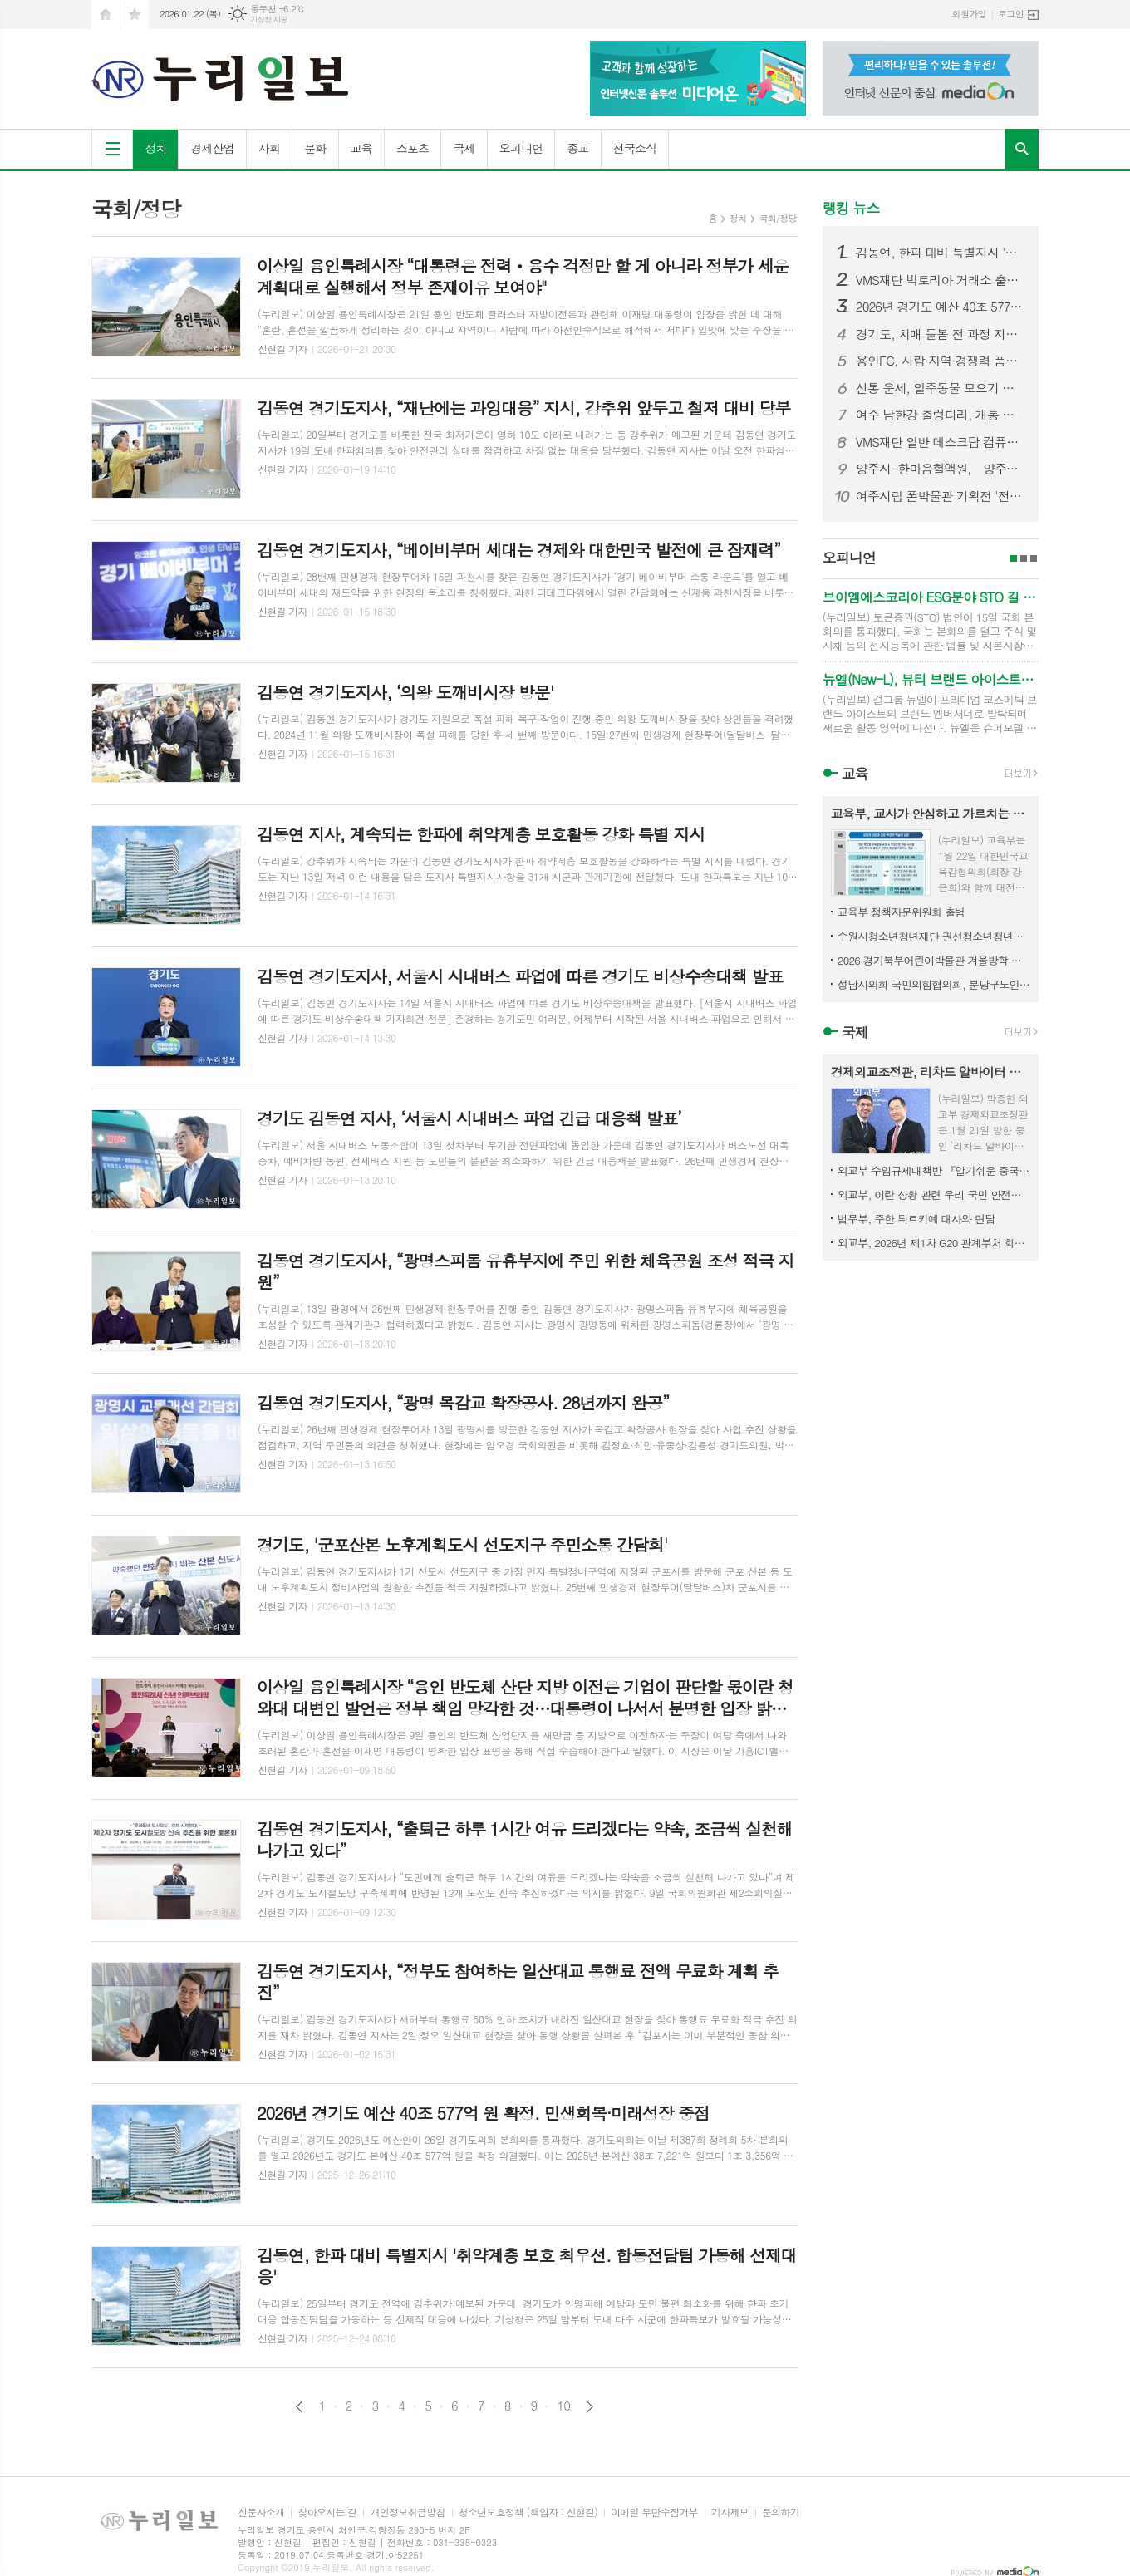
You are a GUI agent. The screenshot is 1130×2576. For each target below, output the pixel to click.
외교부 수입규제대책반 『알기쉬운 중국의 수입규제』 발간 (934, 1170)
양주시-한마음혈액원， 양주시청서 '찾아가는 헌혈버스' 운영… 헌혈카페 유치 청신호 (940, 468)
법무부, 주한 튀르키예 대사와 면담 (916, 1219)
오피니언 (521, 148)
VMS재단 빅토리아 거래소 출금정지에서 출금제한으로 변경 (940, 280)
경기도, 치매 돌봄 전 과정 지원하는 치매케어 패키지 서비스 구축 (940, 334)
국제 (463, 148)
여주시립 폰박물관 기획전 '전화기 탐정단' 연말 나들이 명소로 (940, 496)
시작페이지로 (105, 14)
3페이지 (1033, 558)
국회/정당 (778, 218)
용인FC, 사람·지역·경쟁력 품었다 (940, 360)
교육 (361, 148)
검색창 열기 (1022, 149)
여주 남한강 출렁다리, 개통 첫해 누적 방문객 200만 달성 (940, 414)
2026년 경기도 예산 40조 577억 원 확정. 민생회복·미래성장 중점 (940, 306)
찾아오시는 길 (326, 2512)
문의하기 (780, 2512)
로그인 (1011, 13)
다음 (589, 2406)
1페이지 (1013, 558)
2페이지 (1023, 558)
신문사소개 (261, 2512)
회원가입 (969, 13)
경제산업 (212, 148)
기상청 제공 (268, 19)
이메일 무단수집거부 (654, 2512)
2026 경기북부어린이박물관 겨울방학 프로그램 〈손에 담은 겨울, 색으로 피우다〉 (934, 960)
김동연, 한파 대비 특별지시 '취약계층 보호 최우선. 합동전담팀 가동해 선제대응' (940, 252)
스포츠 (412, 148)
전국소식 (635, 148)
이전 (299, 2406)
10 (563, 2405)
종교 (577, 148)
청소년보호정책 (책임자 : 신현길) (528, 2512)
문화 (315, 148)
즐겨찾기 (134, 14)
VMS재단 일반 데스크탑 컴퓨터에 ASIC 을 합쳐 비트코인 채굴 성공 (940, 442)
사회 (269, 148)
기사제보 (730, 2512)
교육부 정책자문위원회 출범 (901, 912)
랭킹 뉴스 (851, 208)
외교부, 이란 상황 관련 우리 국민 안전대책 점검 (934, 1194)
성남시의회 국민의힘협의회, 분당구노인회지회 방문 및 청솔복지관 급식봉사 (934, 984)
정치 (155, 148)
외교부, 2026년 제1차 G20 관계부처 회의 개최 (934, 1243)
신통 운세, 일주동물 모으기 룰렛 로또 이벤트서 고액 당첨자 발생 (940, 388)
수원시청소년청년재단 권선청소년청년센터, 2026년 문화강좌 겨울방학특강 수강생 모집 (934, 936)
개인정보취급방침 (407, 2512)
